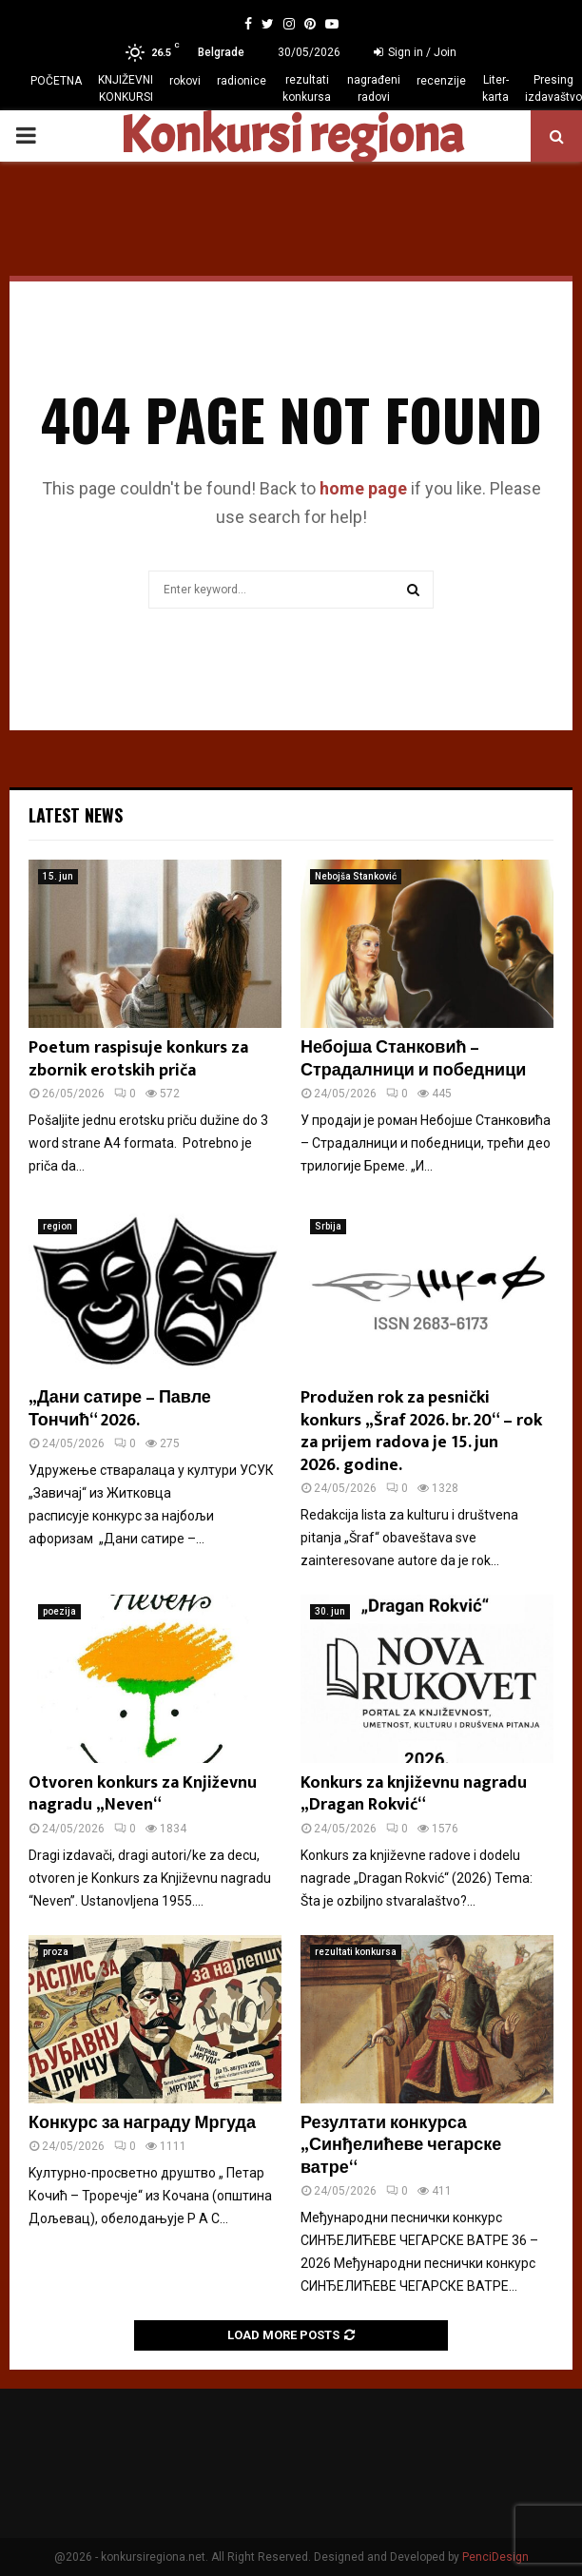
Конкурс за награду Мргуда (142, 2123)
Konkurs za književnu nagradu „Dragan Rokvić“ (414, 1794)
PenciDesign (495, 2557)
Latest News (76, 815)
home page (363, 488)
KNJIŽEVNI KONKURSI (125, 88)
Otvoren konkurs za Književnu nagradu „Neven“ (143, 1794)
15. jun (58, 876)
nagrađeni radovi (373, 88)
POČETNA (56, 80)
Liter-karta (495, 88)
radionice (241, 80)
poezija (59, 1611)
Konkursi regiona (291, 136)
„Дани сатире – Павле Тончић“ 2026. (120, 1409)
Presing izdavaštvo (553, 88)
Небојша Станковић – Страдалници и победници (413, 1059)
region (57, 1226)
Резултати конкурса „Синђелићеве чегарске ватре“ (401, 2145)
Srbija (328, 1226)
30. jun (330, 1611)
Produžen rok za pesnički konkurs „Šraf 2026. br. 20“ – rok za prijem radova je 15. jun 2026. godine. (421, 1431)
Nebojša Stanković (356, 876)
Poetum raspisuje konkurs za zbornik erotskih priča (138, 1059)
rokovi (185, 80)
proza (55, 1952)
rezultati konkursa (306, 88)
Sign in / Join (415, 52)
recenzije (441, 80)
